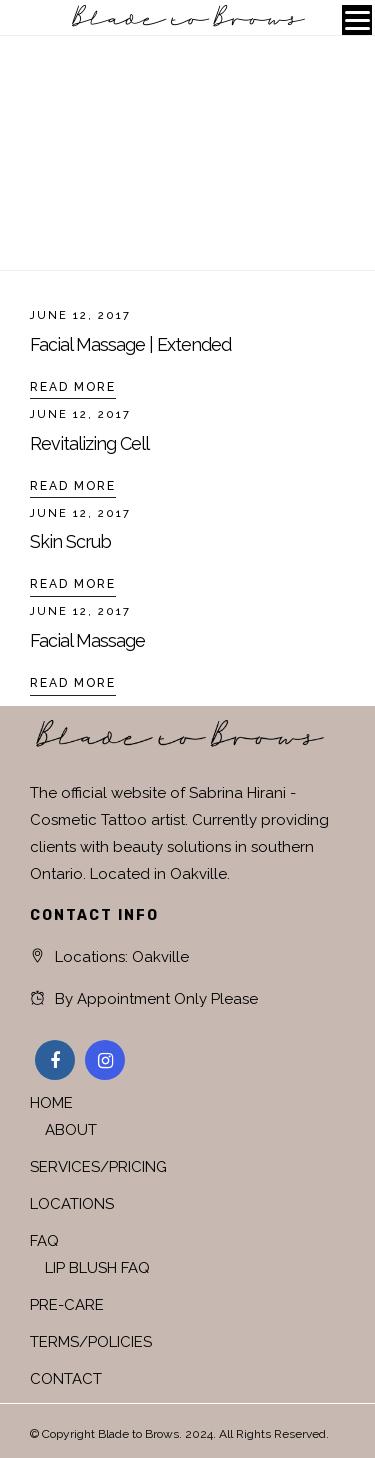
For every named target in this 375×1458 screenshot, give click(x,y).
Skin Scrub (70, 541)
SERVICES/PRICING (98, 1167)
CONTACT (66, 1379)
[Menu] (357, 20)
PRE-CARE (67, 1305)
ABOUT (71, 1130)
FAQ (44, 1241)
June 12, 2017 (80, 315)
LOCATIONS (72, 1204)
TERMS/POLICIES (91, 1342)
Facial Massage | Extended (130, 344)
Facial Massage (87, 640)
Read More (73, 387)
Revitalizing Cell (89, 443)
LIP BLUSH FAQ (97, 1268)
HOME (51, 1103)
